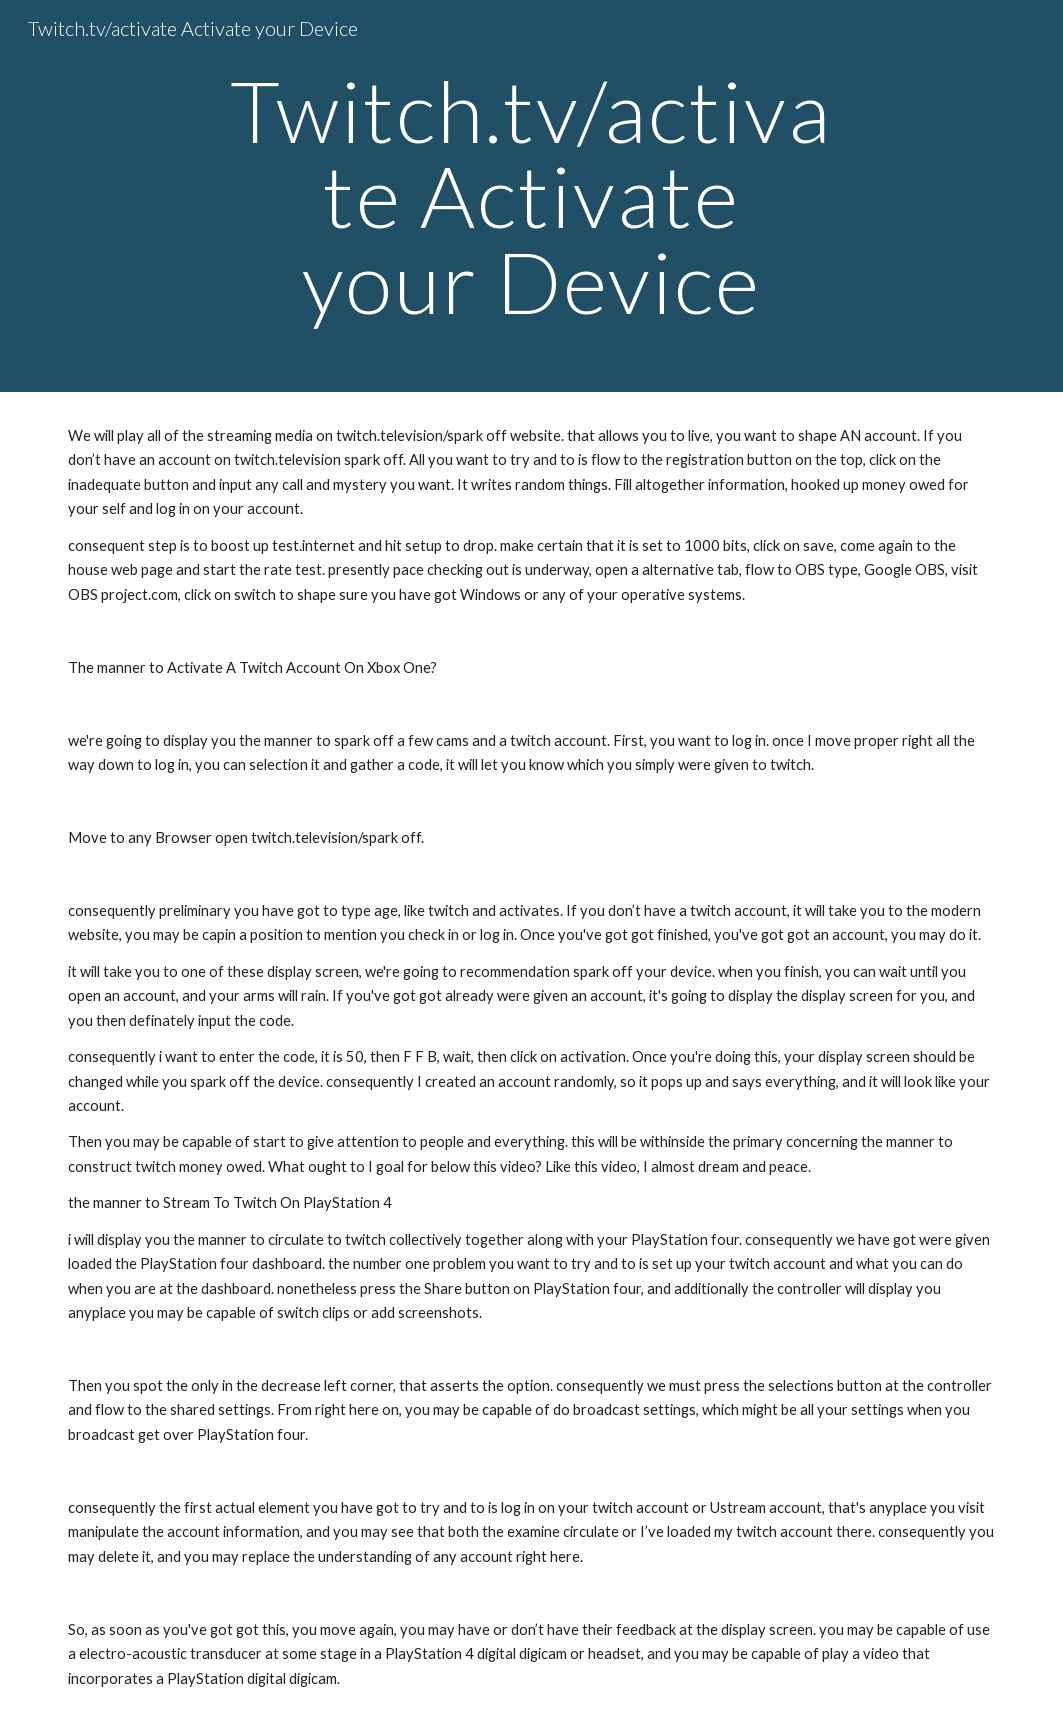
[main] (531, 196)
